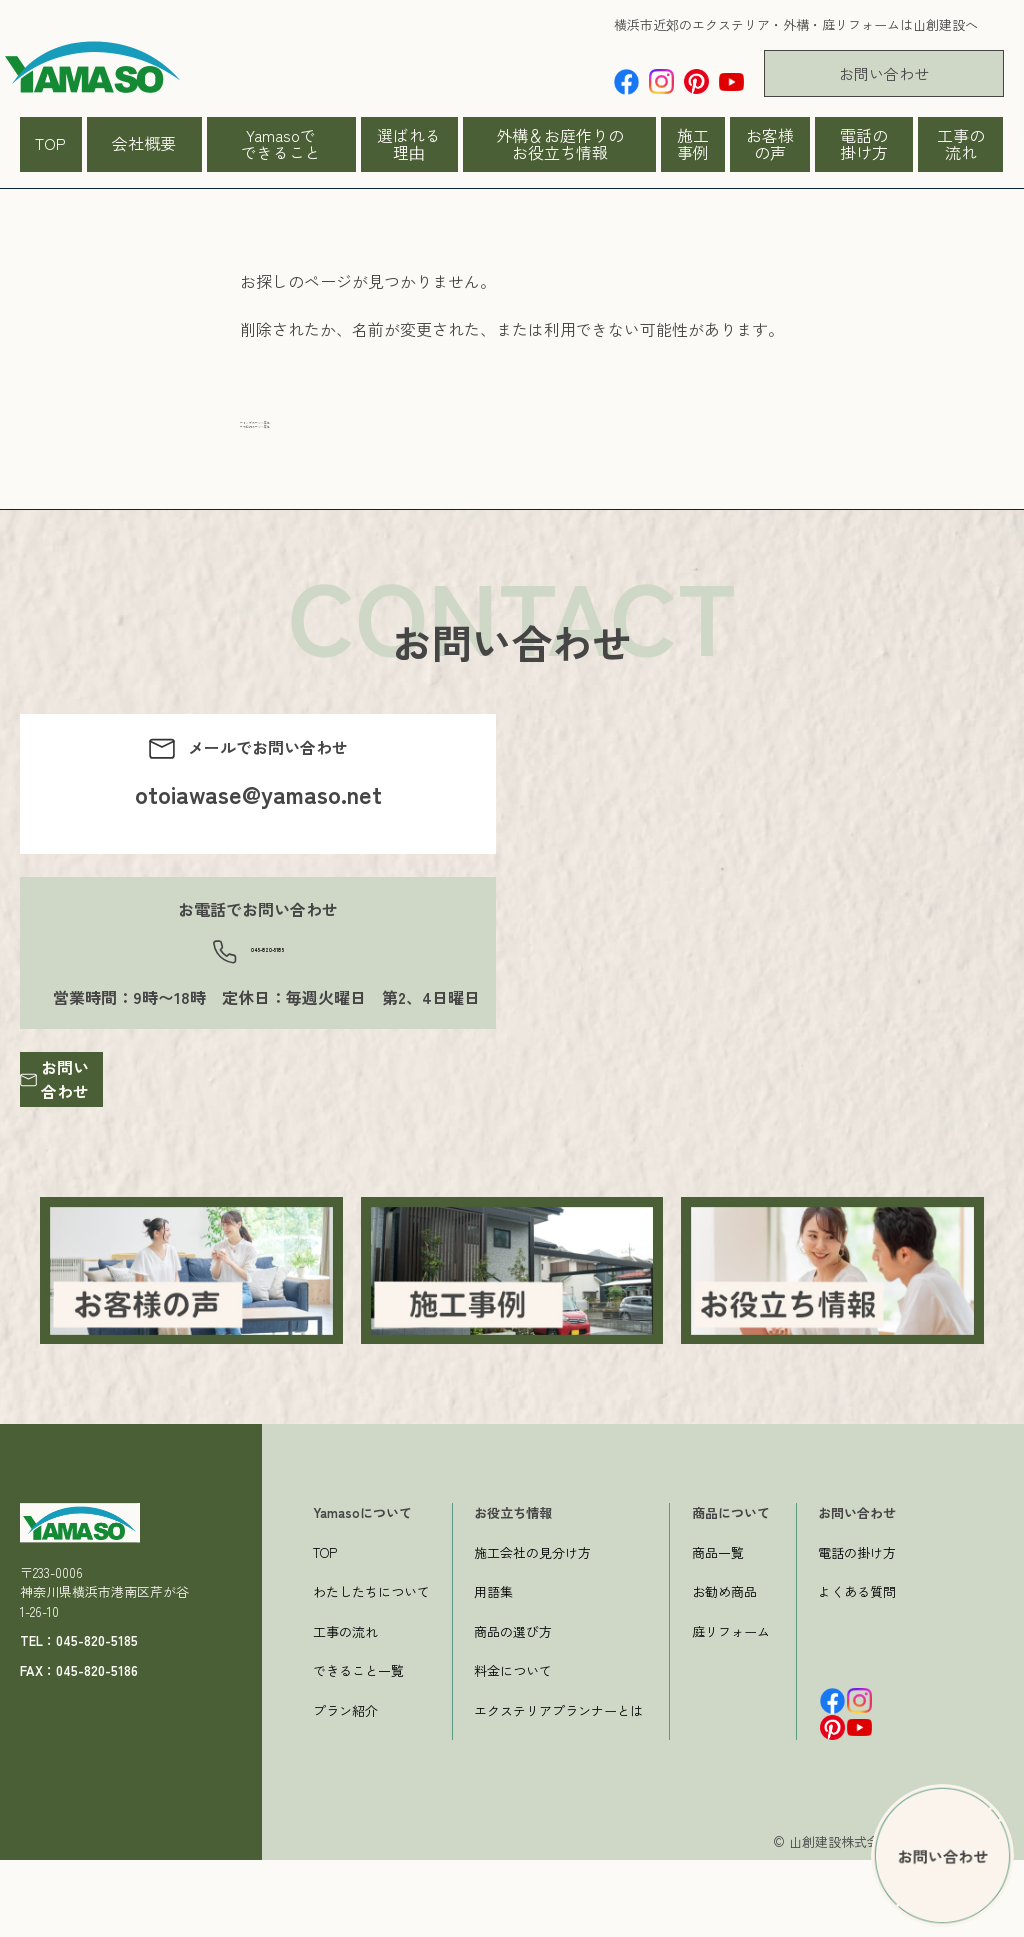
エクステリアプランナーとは (558, 1786)
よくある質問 (857, 1668)
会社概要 (144, 143)
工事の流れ (961, 144)
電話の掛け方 (864, 144)
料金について (513, 1747)
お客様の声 (770, 144)
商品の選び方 (513, 1707)
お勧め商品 (724, 1668)
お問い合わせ (884, 73)
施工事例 (693, 144)
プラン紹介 (345, 1786)
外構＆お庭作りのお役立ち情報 (560, 144)
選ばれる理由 (409, 144)
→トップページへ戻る (320, 433)
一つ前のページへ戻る (320, 457)
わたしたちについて (371, 1668)
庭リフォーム (731, 1707)
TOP (50, 143)
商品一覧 (718, 1628)
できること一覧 (358, 1747)
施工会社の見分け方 (532, 1628)
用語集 (493, 1668)
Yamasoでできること (281, 144)
